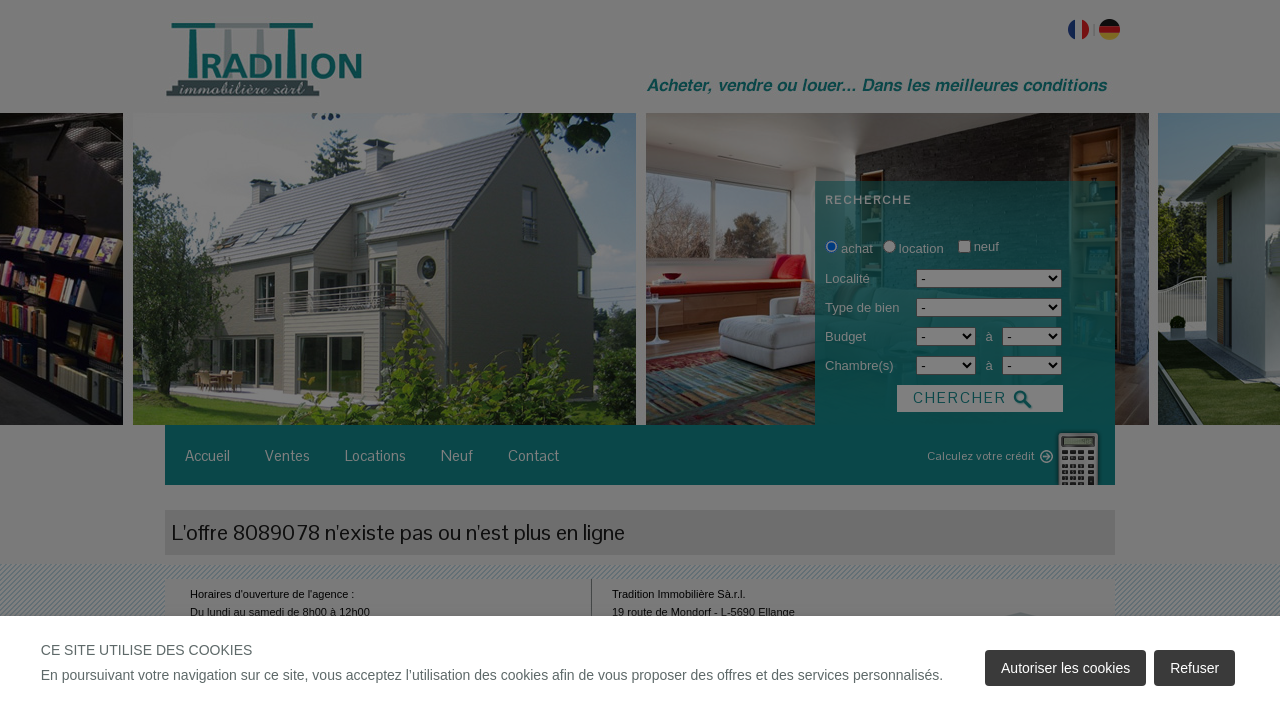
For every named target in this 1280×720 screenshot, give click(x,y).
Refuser (1194, 668)
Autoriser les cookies (1065, 668)
